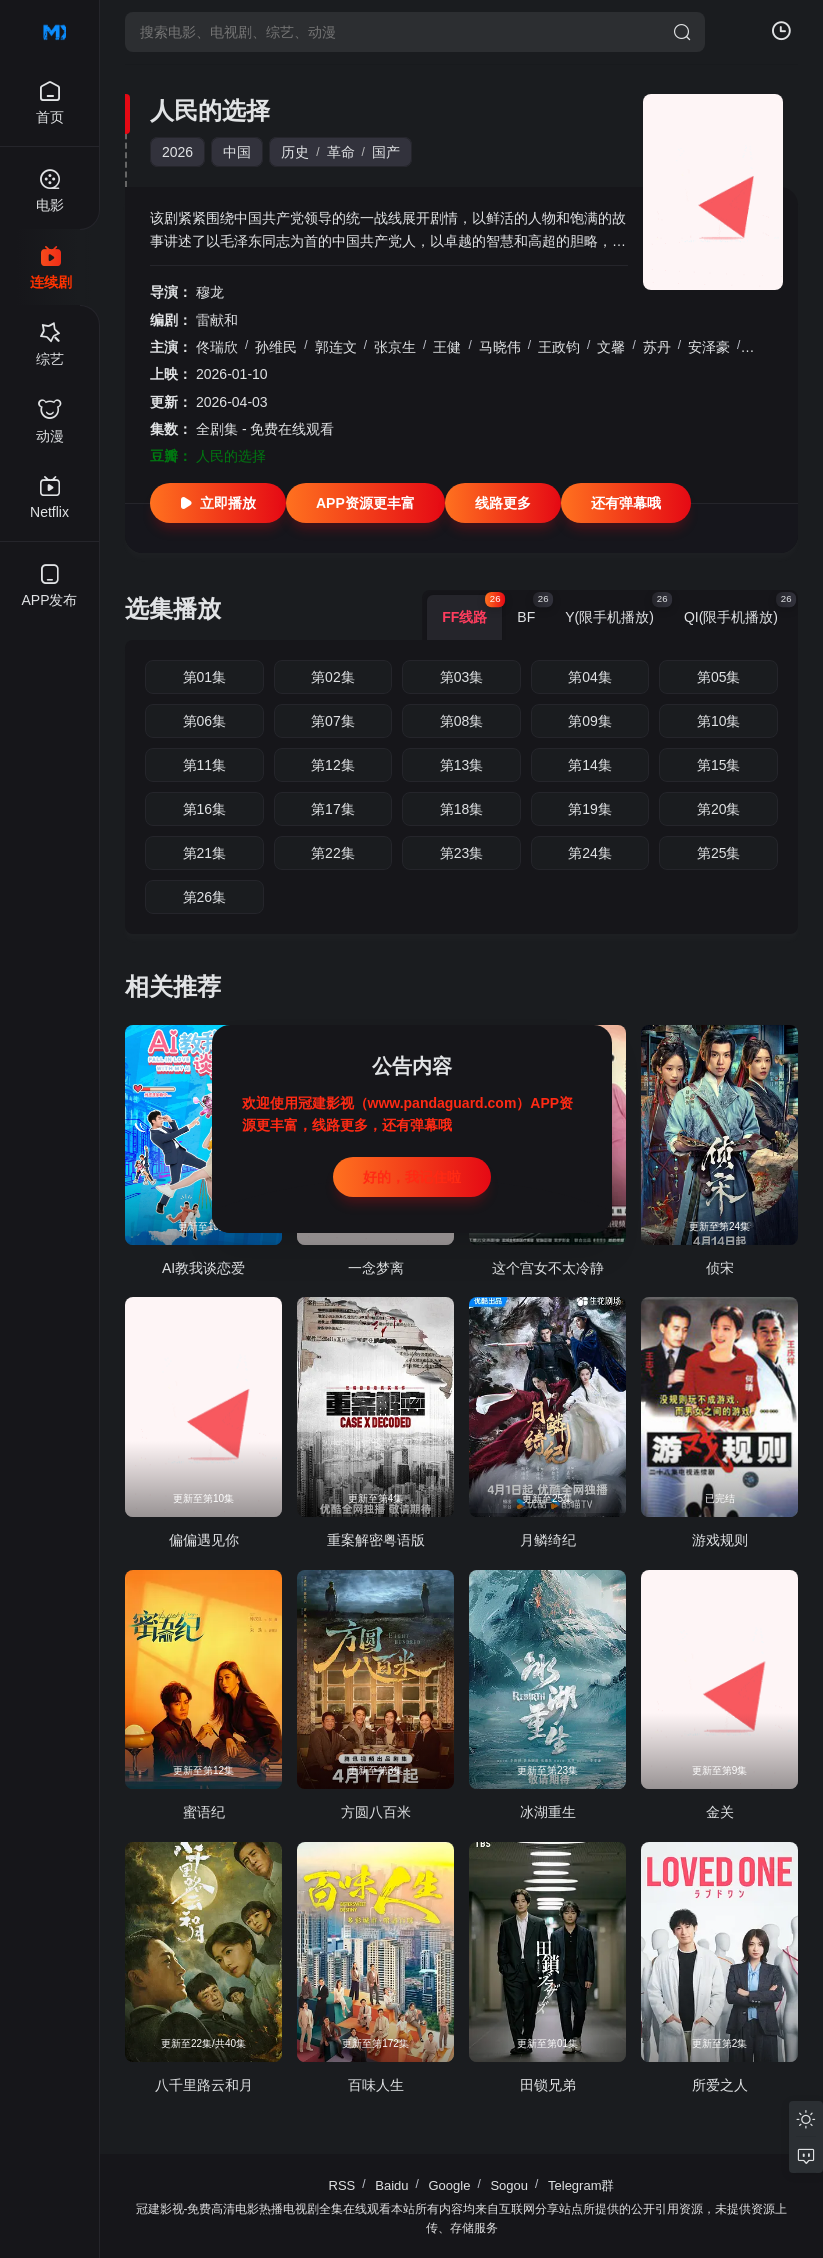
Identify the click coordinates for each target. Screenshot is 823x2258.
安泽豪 (709, 347)
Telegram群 (581, 2185)
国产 (386, 152)
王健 (447, 347)
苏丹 (657, 347)
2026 (177, 152)
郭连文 (336, 347)
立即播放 (218, 503)
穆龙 (210, 292)
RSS (342, 2185)
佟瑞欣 (217, 347)
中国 (237, 152)
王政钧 (559, 347)
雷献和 (217, 320)
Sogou (509, 2185)
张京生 (395, 347)
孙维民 (276, 347)
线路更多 (503, 503)
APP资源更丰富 (365, 503)
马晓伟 (500, 347)
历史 (295, 152)
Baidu (391, 2185)
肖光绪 (768, 347)
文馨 (611, 347)
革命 (341, 152)
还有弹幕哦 (626, 503)
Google (450, 2185)
